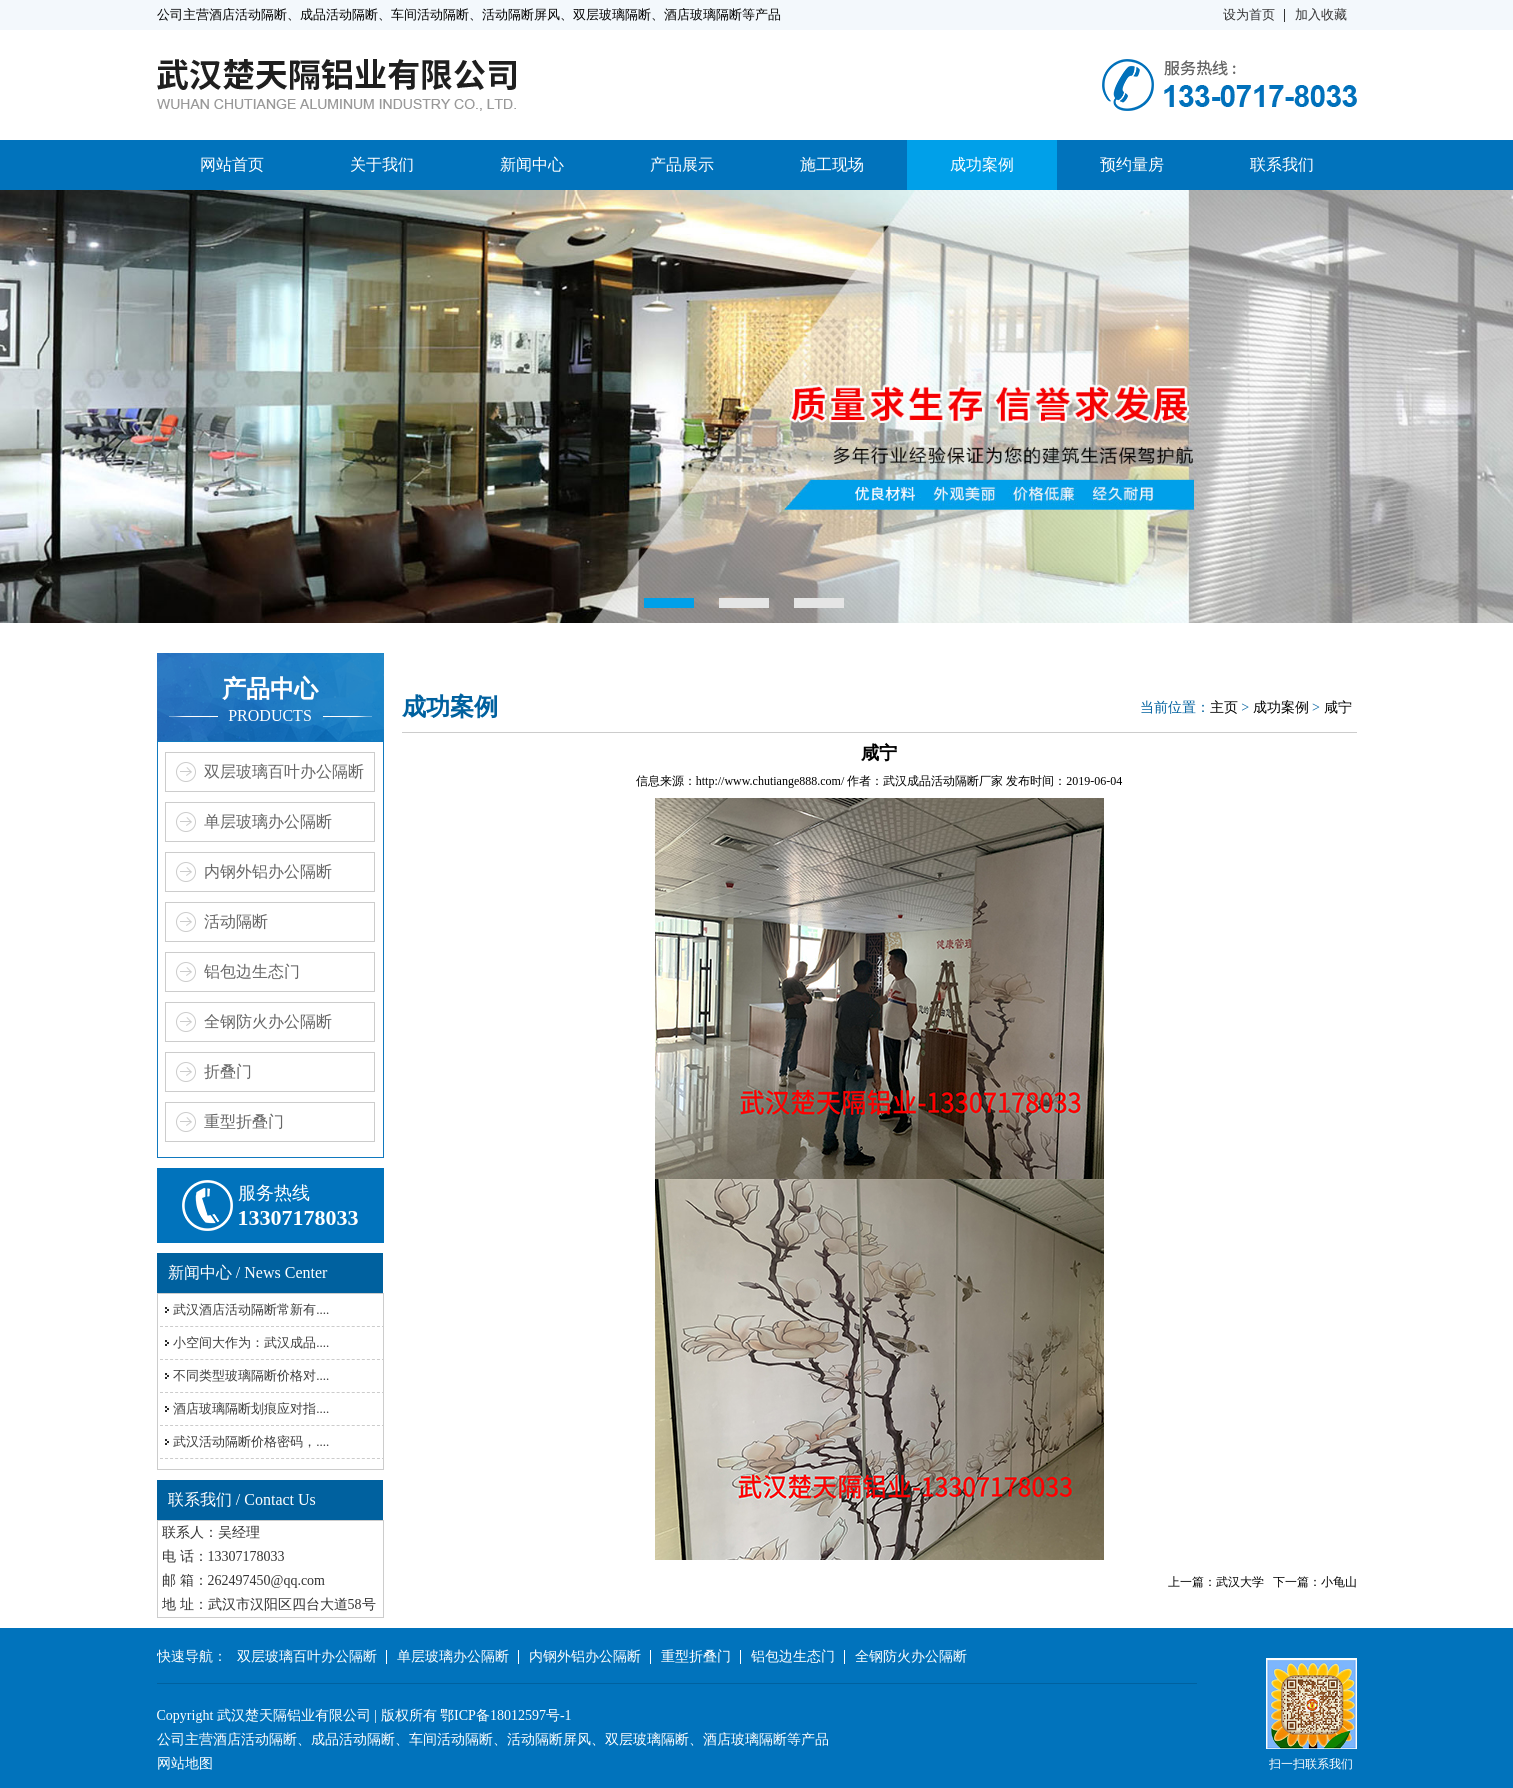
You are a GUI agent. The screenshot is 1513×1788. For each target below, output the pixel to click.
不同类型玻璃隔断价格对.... (251, 1375)
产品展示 (682, 164)
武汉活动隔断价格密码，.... (251, 1441)
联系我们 (1282, 164)
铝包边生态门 (252, 971)
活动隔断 (236, 921)
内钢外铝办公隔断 (268, 871)
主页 (1224, 707)
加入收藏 (1321, 14)
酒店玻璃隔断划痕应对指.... (251, 1408)
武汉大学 (1240, 1582)
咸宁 (1338, 707)
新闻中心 (532, 164)
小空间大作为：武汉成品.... (251, 1342)
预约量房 (1132, 164)
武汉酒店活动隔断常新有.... (251, 1309)
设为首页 (1249, 14)
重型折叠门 (244, 1121)
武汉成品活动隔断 (931, 781)
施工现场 (832, 164)
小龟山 (1339, 1582)
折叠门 (228, 1071)
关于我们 (382, 164)
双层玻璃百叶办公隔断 (284, 771)
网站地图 (185, 1763)
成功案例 (982, 164)
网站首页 (232, 164)
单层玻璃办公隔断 (268, 821)
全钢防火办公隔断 (268, 1021)
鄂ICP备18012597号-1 (505, 1715)
